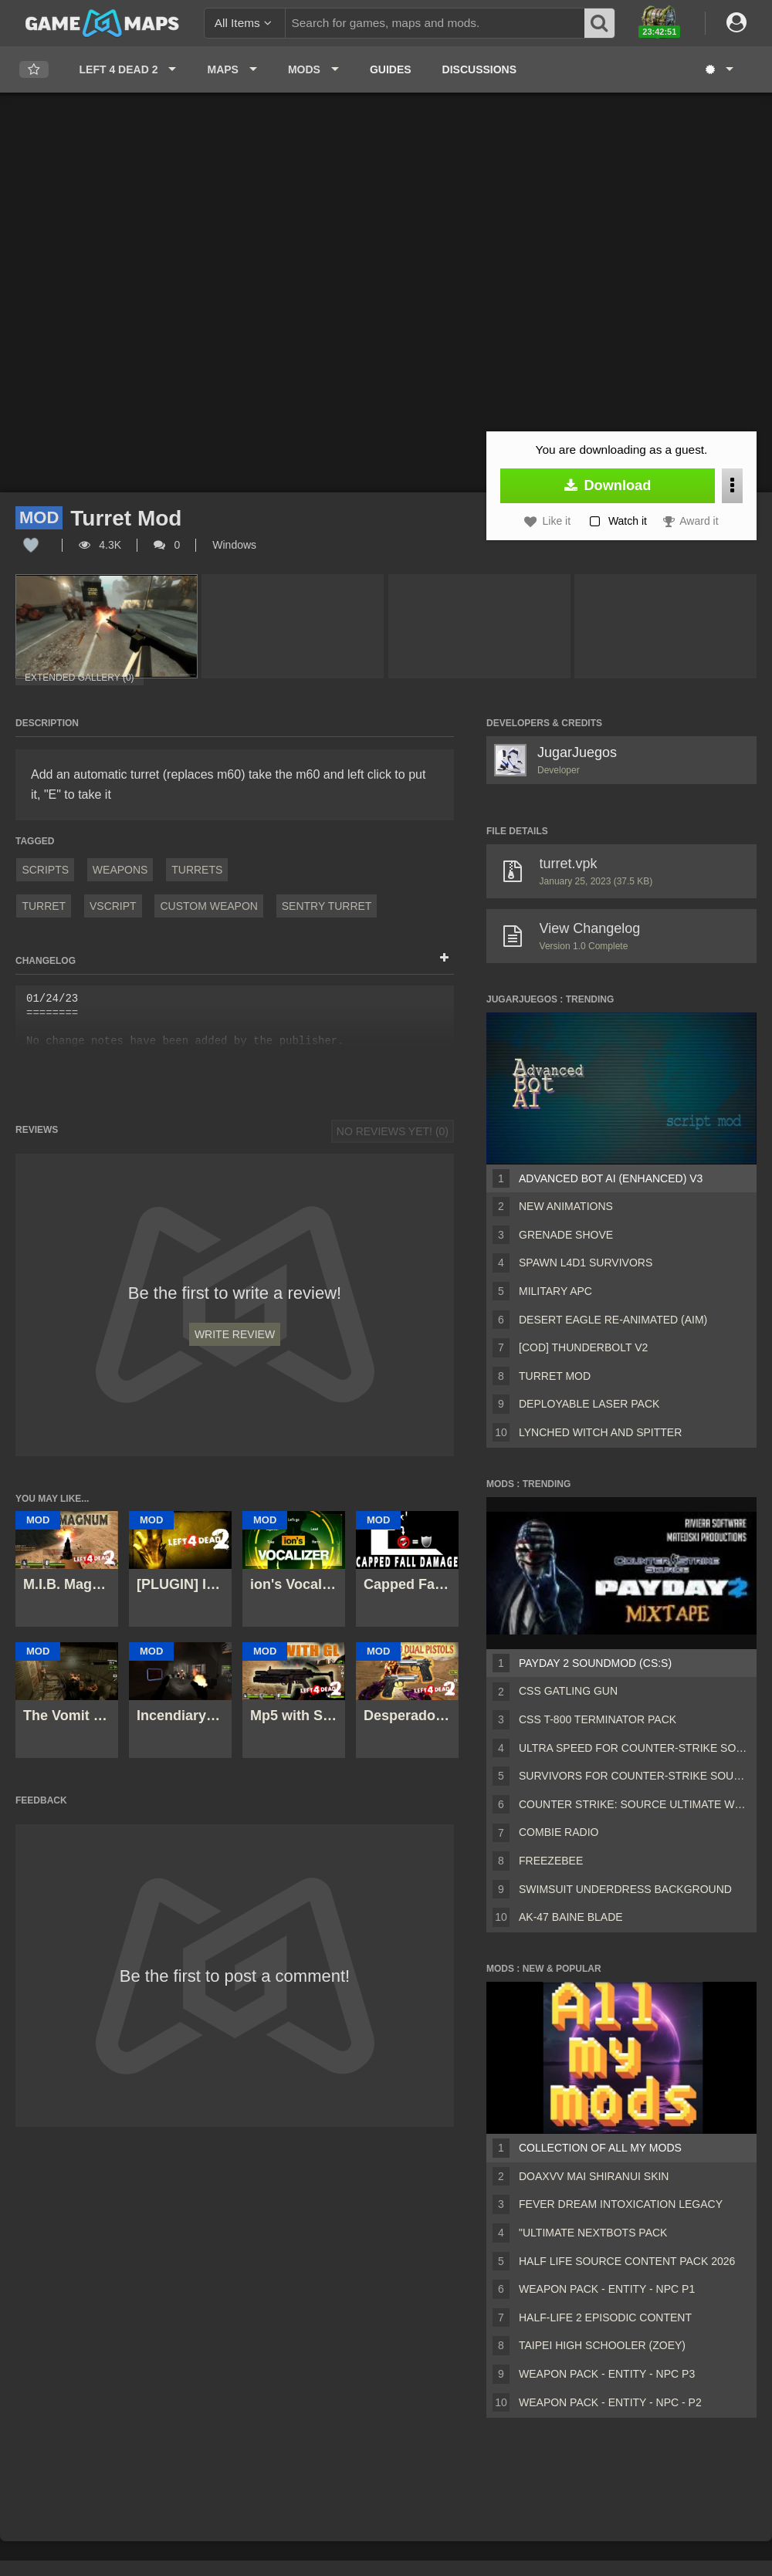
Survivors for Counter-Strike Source (634, 1776)
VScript (113, 906)
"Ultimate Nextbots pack (593, 2232)
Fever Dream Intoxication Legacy (621, 2204)
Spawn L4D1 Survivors (585, 1262)
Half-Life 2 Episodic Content (605, 2317)
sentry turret (327, 906)
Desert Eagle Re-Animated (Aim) (613, 1319)
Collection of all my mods (600, 2148)
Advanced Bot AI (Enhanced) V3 (611, 1178)
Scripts (45, 870)
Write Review (235, 1334)
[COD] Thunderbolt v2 (583, 1347)
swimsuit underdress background (625, 1889)
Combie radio (558, 1832)
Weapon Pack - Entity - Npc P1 (607, 2289)
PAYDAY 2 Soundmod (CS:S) (595, 1663)
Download (608, 485)
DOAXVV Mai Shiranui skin (594, 2176)
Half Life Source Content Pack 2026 (627, 2261)
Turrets (196, 870)
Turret (44, 906)
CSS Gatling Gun (568, 1691)
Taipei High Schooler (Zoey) (602, 2345)
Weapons (120, 870)
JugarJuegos (577, 752)
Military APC (555, 1291)
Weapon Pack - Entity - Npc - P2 (610, 2402)
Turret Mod (555, 1376)
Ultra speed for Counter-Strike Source (634, 1748)
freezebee (551, 1860)
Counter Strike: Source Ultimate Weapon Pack (634, 1804)
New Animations (566, 1206)
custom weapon (209, 906)
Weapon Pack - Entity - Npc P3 (607, 2374)
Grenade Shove (566, 1235)
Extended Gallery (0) (79, 677)
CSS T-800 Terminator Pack (597, 1719)
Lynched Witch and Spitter (600, 1432)
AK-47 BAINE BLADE (571, 1917)
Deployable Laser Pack (589, 1404)
